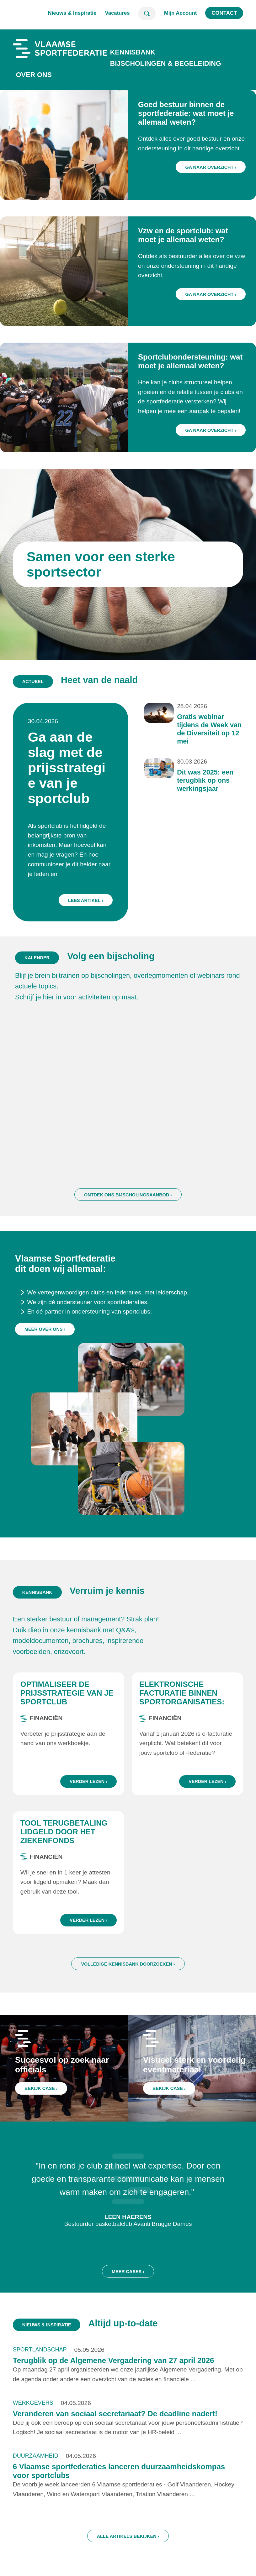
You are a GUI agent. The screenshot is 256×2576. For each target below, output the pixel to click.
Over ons (34, 75)
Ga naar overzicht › (210, 167)
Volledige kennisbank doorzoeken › (128, 1977)
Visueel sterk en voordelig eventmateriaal (195, 2078)
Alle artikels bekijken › (128, 2549)
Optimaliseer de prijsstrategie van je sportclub (67, 1706)
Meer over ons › (44, 1368)
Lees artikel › (92, 886)
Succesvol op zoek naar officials (64, 2078)
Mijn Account (180, 13)
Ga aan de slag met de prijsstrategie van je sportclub (77, 775)
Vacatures (117, 13)
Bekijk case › (46, 2097)
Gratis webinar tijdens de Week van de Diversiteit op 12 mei (195, 743)
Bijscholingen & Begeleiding (165, 63)
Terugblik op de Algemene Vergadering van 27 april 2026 (113, 2374)
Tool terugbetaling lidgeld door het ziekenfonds (63, 1845)
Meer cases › (128, 2298)
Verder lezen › (88, 1794)
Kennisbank (132, 52)
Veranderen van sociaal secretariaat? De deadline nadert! (115, 2427)
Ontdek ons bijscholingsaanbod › (128, 1221)
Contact (224, 13)
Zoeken (147, 13)
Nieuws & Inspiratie (72, 13)
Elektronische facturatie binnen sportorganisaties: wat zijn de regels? (181, 1710)
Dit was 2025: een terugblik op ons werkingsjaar (192, 786)
